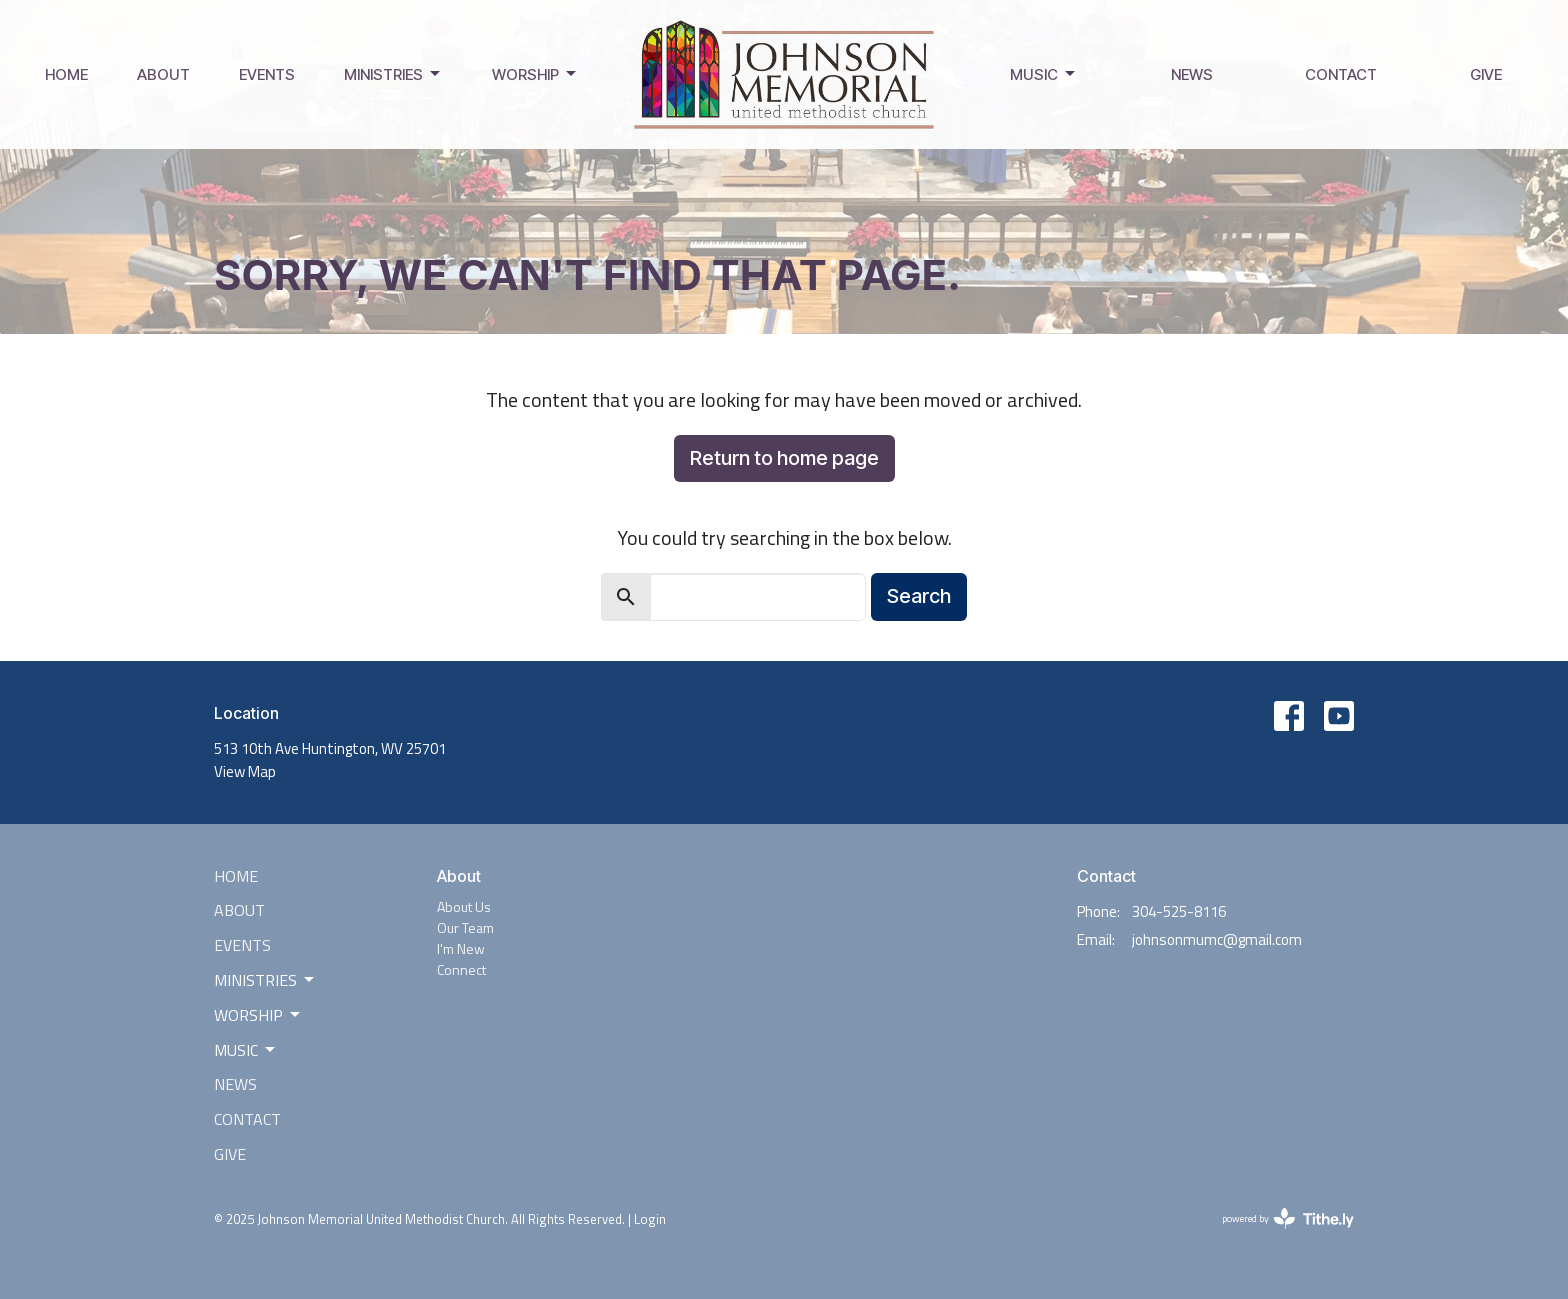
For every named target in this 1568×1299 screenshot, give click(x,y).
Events (267, 74)
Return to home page (784, 458)
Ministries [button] (265, 980)
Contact (1341, 74)
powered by (1288, 1218)
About (163, 74)
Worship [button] (258, 1015)
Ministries (393, 74)
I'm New (461, 948)
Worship (535, 74)
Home (66, 74)
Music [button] (246, 1050)
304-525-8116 (1179, 911)
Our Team (465, 927)
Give (1486, 74)
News (1192, 74)
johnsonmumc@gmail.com (1217, 939)
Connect (461, 969)
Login (650, 1219)
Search (919, 596)
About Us (464, 906)
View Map (245, 771)
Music (1044, 74)
